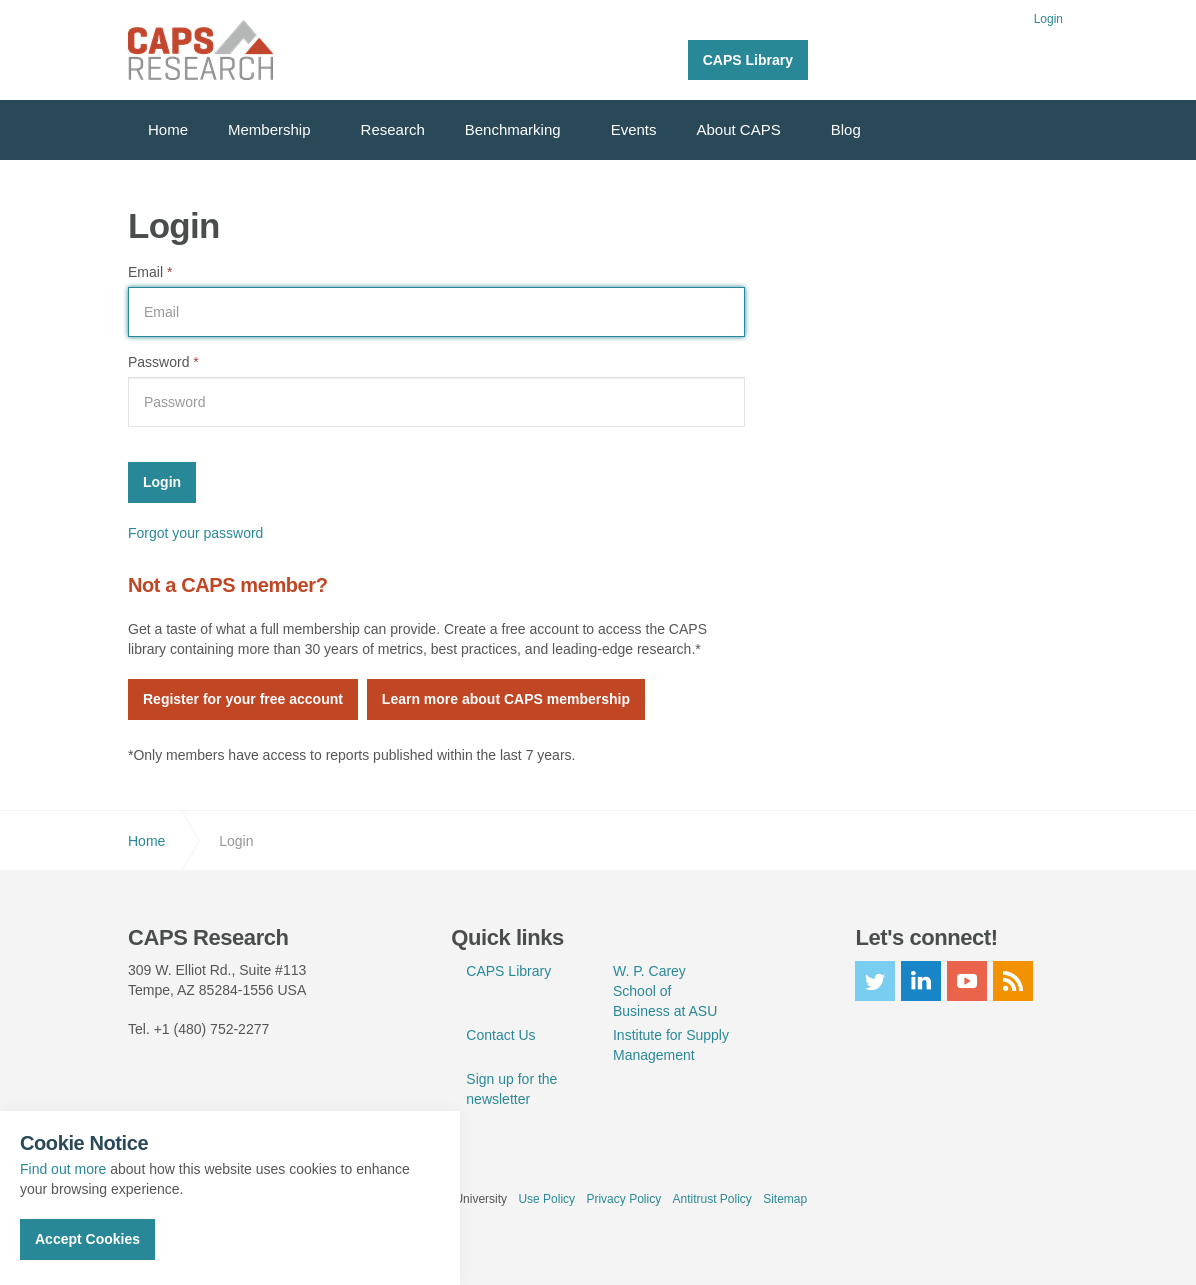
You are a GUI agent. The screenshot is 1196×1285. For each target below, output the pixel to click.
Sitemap (785, 1199)
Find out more (63, 1169)
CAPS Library (748, 60)
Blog (846, 129)
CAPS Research (200, 50)
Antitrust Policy (711, 1199)
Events (634, 129)
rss (1013, 981)
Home (168, 129)
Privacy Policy (623, 1199)
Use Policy (546, 1199)
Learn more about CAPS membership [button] (506, 699)
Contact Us (500, 1035)
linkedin (921, 981)
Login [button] (1048, 19)
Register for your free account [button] (243, 699)
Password (163, 362)
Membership (269, 129)
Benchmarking (513, 129)
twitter (875, 981)
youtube (967, 981)
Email (150, 272)
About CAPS (739, 129)
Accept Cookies (87, 1239)
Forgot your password (195, 533)
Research (393, 129)
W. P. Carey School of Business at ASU (665, 991)
